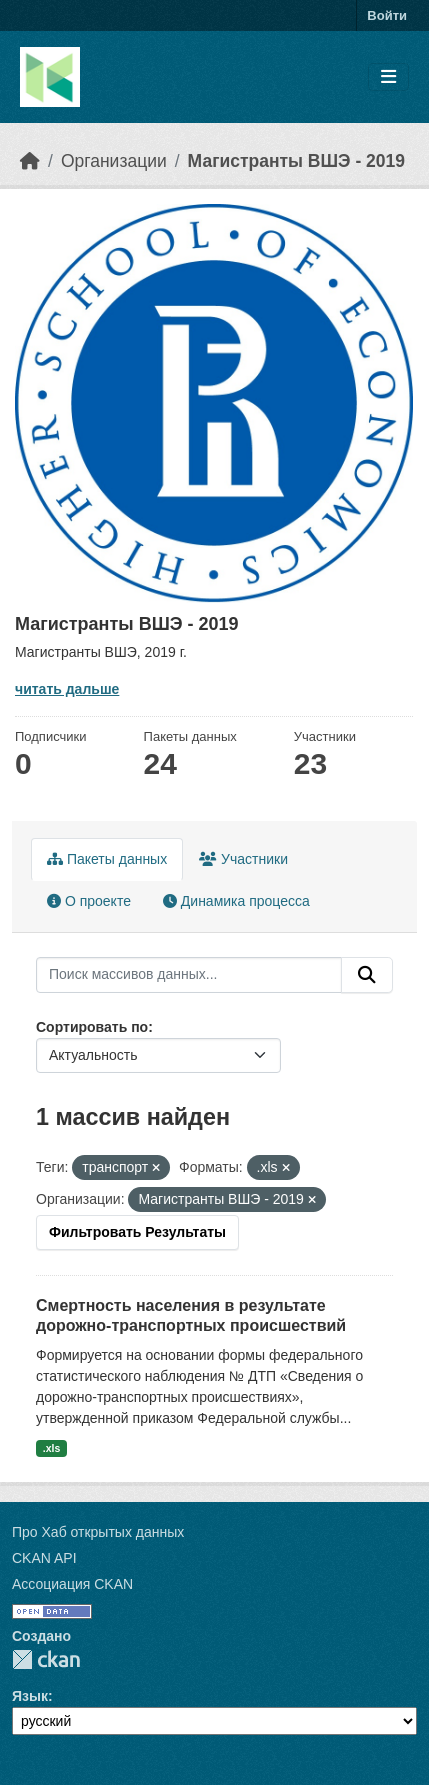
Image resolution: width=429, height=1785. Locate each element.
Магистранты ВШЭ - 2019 (296, 161)
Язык (30, 1696)
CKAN (46, 1659)
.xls (52, 1448)
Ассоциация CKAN (72, 1584)
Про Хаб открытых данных (98, 1532)
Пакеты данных (107, 859)
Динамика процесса (236, 901)
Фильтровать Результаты (137, 1232)
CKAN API (44, 1558)
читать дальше (67, 689)
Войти (387, 15)
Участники (243, 859)
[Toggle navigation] (388, 77)
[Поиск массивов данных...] (189, 975)
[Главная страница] (30, 161)
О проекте (89, 901)
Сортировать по (92, 1027)
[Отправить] (367, 975)
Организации (114, 161)
